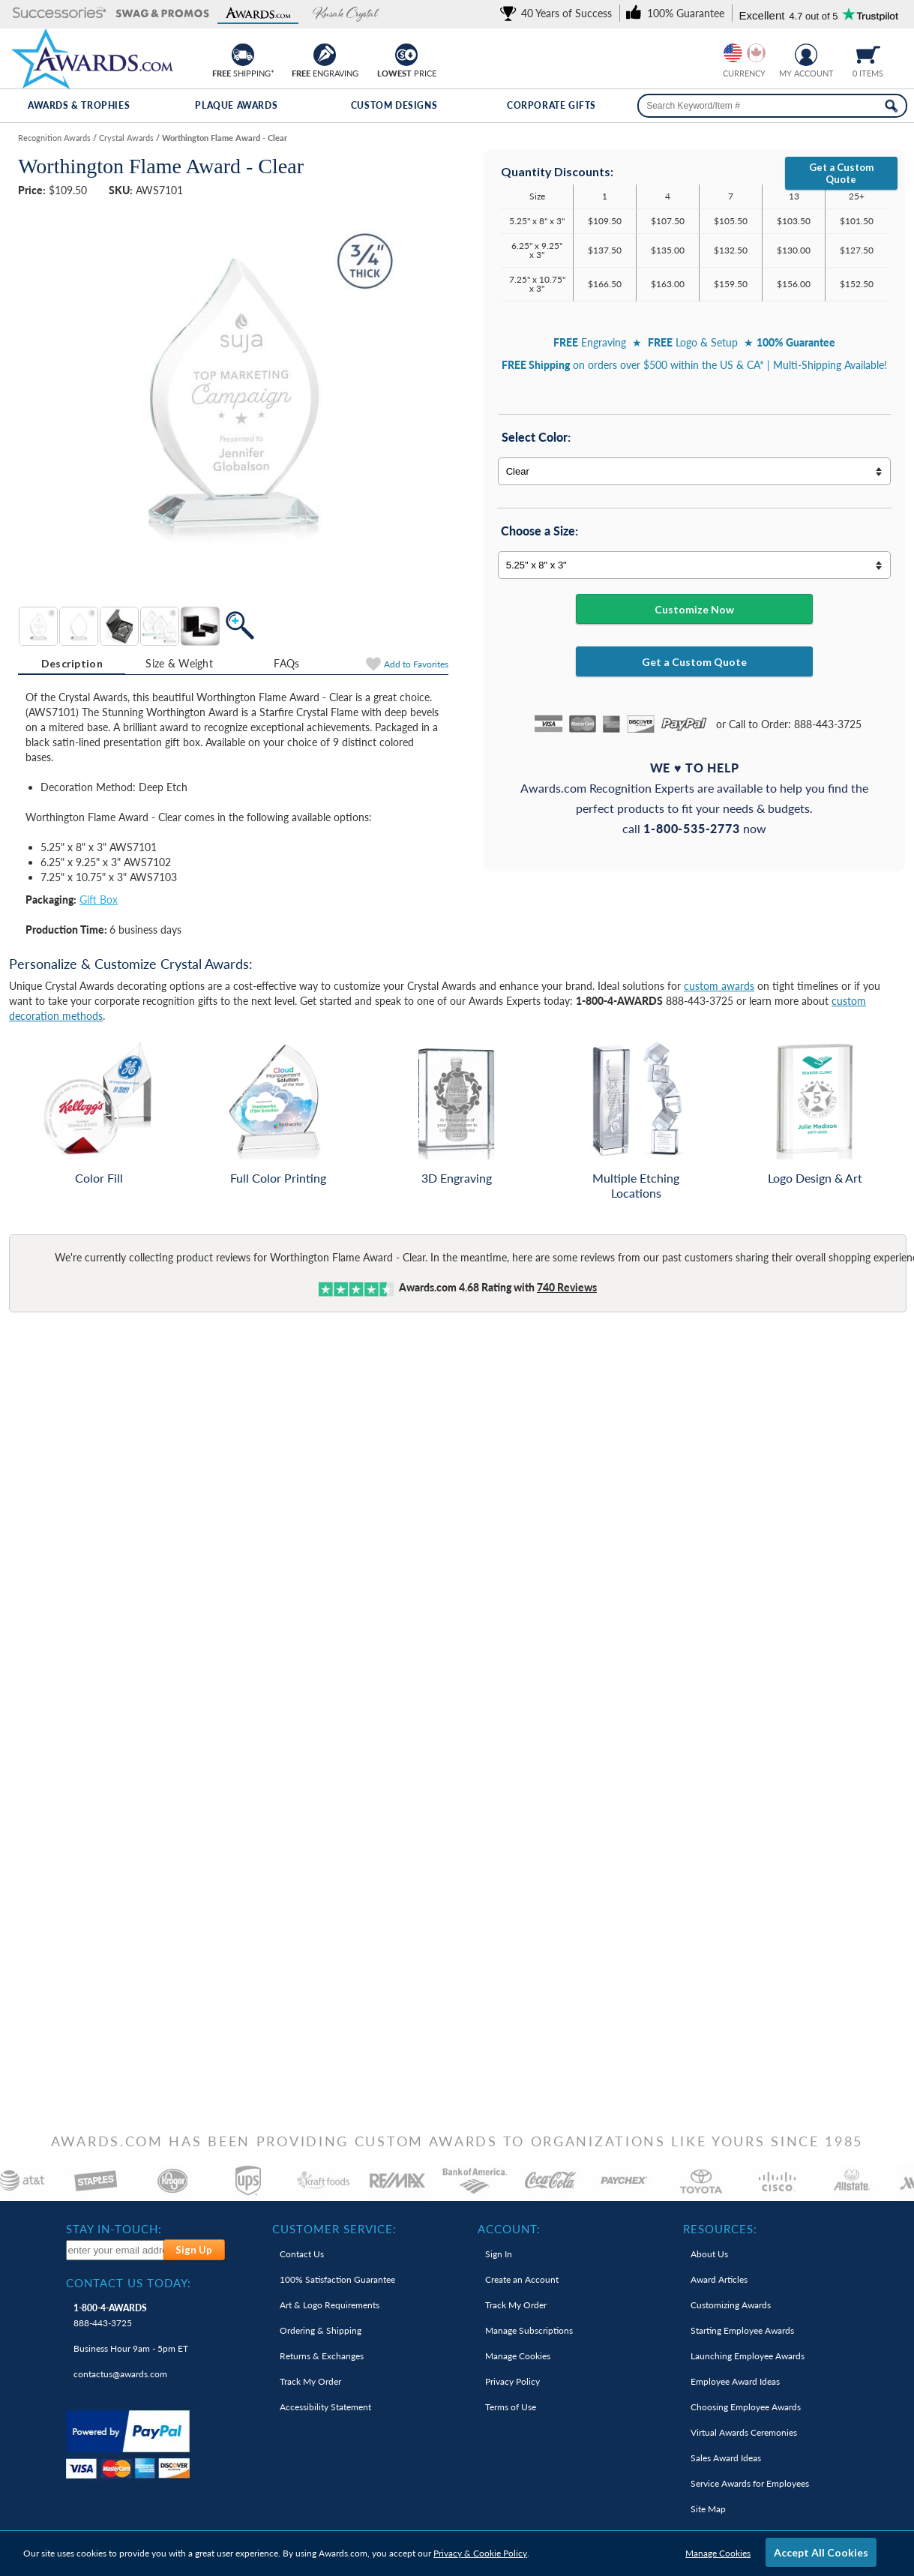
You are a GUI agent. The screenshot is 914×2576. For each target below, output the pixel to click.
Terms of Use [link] (510, 2407)
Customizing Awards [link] (731, 2305)
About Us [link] (709, 2254)
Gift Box (98, 899)
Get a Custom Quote (841, 173)
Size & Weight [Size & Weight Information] (179, 663)
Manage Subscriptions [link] (529, 2330)
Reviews (567, 1287)
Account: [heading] (509, 2229)
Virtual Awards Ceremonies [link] (744, 2432)
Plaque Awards (236, 105)
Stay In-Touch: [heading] (114, 2229)
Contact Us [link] (302, 2254)
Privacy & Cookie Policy (480, 2553)
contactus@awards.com (120, 2374)
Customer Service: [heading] (334, 2229)
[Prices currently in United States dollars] (733, 52)
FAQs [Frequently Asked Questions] (286, 663)
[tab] (71, 663)
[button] (59, 14)
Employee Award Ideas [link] (735, 2381)
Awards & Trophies (79, 105)
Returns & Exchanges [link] (322, 2356)
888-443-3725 (110, 2315)
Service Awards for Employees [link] (750, 2483)
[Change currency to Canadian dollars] (756, 52)
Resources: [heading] (720, 2229)
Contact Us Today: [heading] (128, 2283)
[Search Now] (891, 105)
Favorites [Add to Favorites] (416, 664)
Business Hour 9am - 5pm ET (130, 2348)
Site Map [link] (708, 2509)
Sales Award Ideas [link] (726, 2458)
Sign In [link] (498, 2254)
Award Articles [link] (719, 2279)
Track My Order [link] (310, 2381)
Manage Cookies (718, 2553)
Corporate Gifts (551, 105)
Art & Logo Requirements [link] (329, 2305)
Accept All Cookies (821, 2552)
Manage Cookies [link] (517, 2356)
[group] (744, 52)
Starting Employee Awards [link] (742, 2330)
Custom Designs (394, 105)
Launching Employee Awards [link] (748, 2356)
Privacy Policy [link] (512, 2381)
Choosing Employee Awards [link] (746, 2407)
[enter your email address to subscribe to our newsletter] (115, 2250)
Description (72, 663)
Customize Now (694, 609)
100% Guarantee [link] (337, 2279)
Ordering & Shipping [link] (320, 2330)
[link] (558, 13)
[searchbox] (772, 106)
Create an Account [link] (522, 2279)
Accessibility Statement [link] (325, 2407)
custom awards (719, 985)
